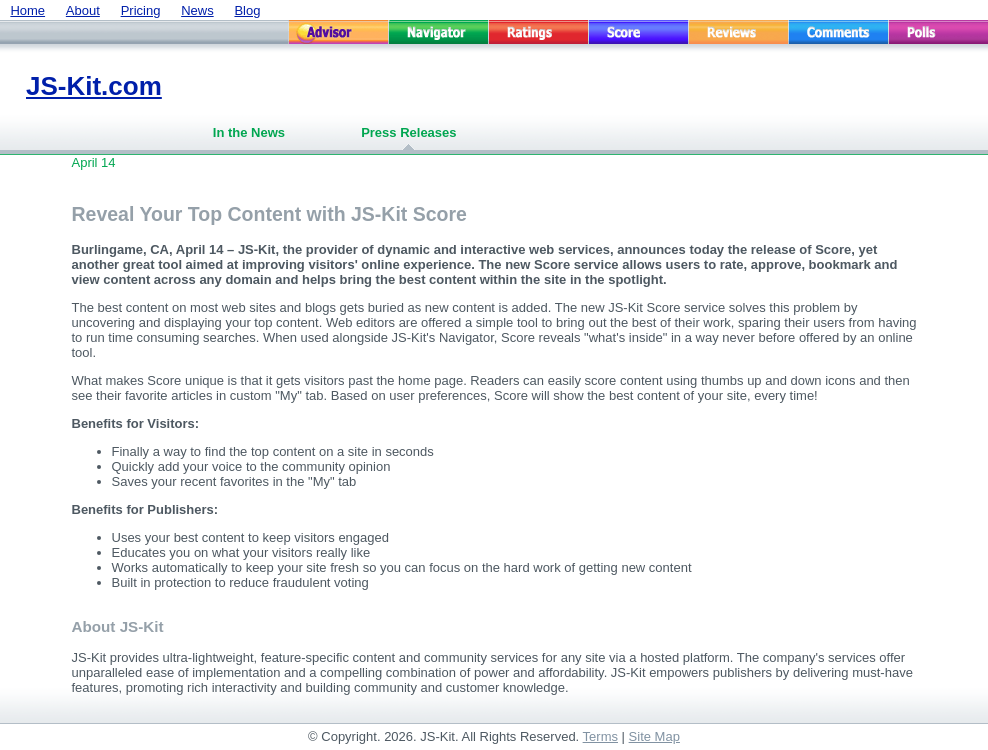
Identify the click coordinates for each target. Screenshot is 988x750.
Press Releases (408, 132)
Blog (247, 10)
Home (27, 10)
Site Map (654, 736)
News (197, 10)
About (83, 10)
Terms (600, 736)
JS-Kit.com (94, 86)
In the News (249, 132)
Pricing (141, 10)
